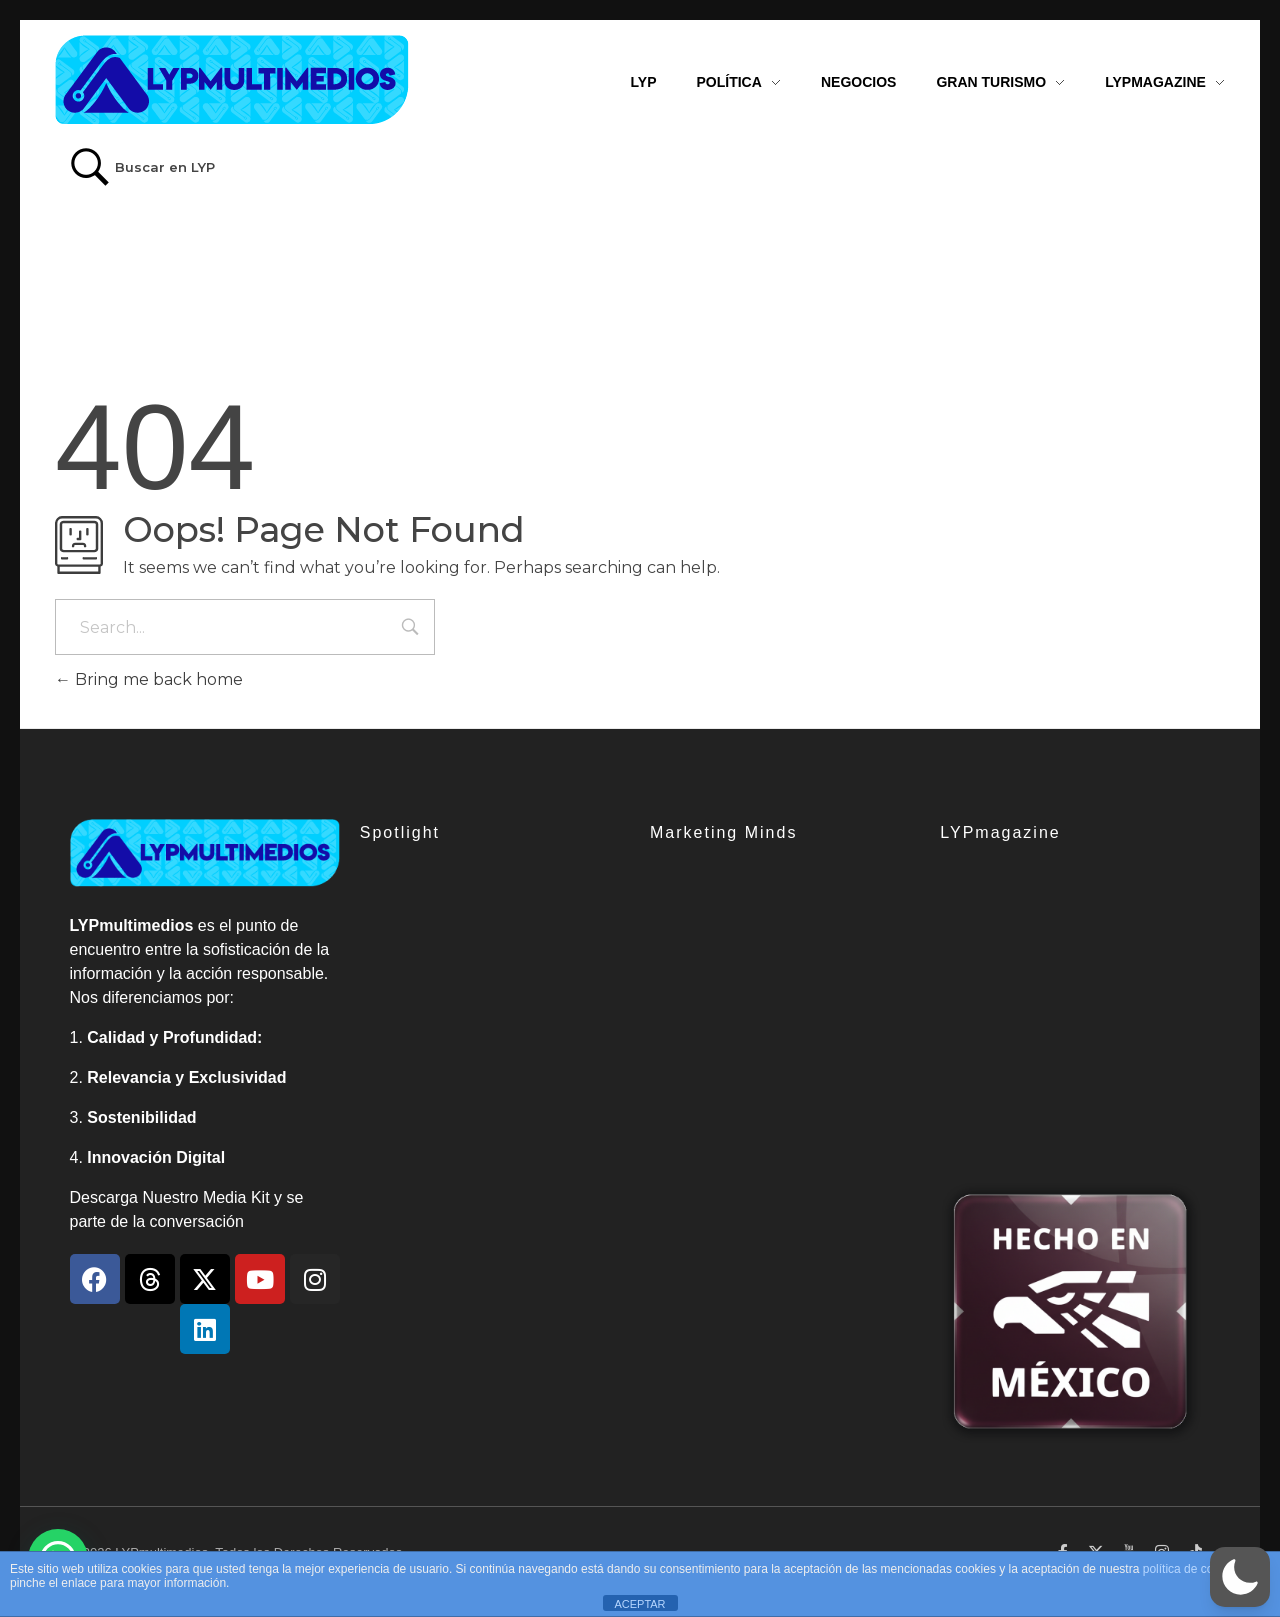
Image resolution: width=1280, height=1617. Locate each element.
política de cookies (1192, 1569)
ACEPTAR (639, 1604)
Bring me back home (149, 679)
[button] (1240, 1577)
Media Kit (236, 1197)
